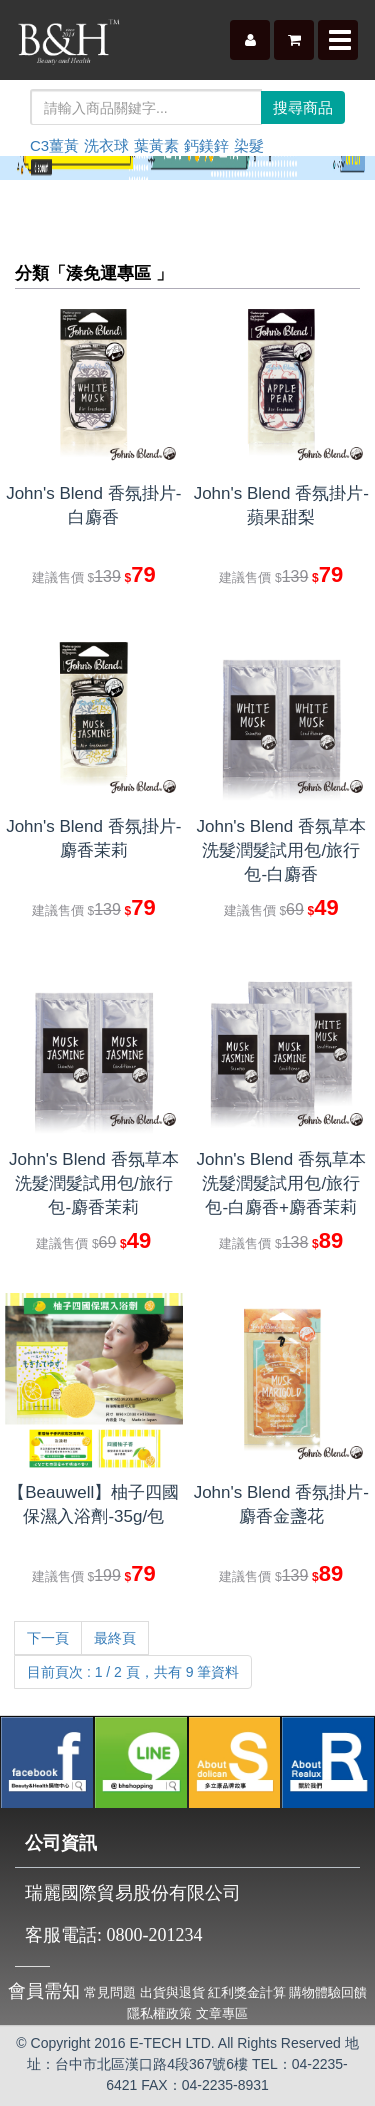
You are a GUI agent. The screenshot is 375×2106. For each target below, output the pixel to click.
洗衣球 (106, 145)
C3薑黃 (54, 145)
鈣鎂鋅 (206, 145)
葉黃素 (156, 145)
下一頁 (48, 1638)
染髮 (249, 145)
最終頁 (115, 1638)
